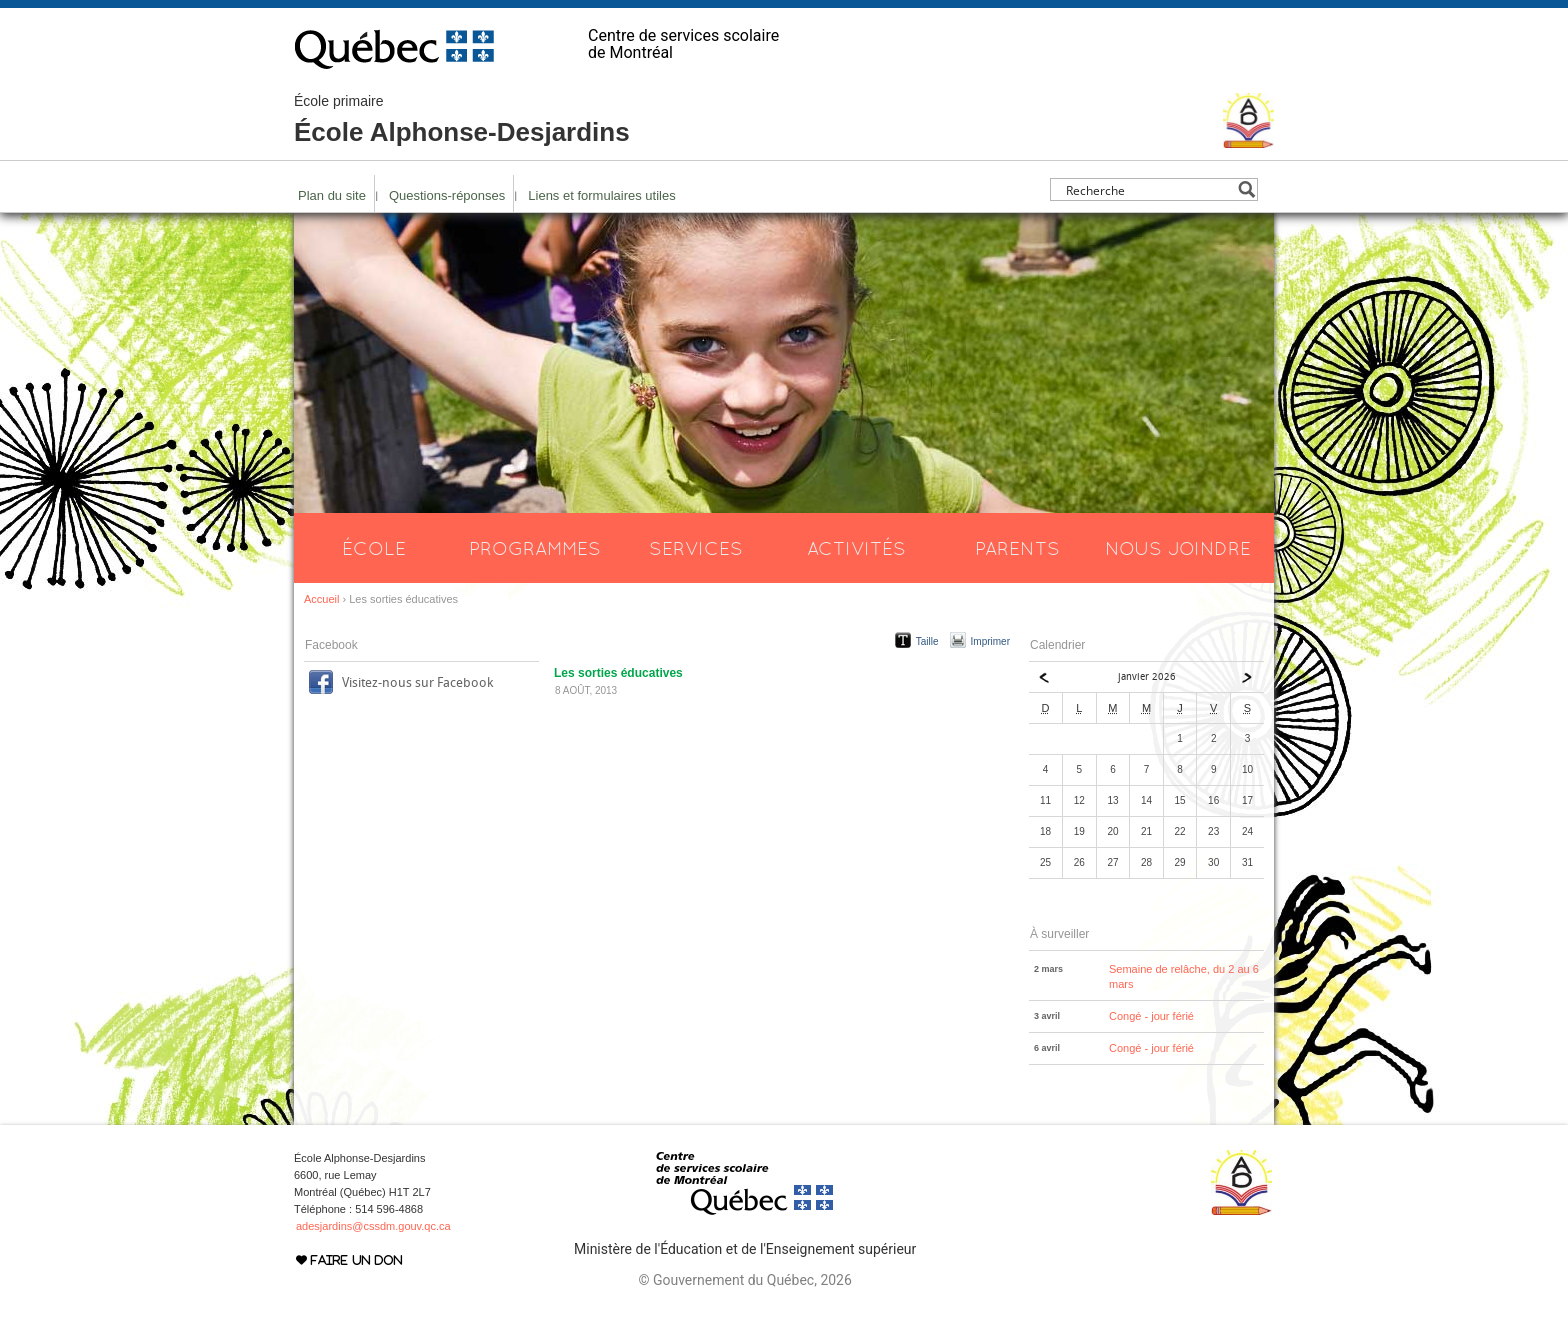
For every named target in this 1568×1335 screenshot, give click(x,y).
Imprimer (990, 641)
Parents (1017, 548)
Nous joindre (1178, 548)
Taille (927, 641)
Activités (856, 548)
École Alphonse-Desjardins (462, 120)
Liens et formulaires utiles (601, 195)
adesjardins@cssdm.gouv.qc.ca (373, 1226)
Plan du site (332, 195)
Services (696, 548)
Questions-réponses (447, 195)
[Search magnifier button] (1246, 189)
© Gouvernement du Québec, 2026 (744, 1280)
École (374, 548)
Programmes (535, 548)
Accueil (321, 599)
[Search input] (1148, 189)
